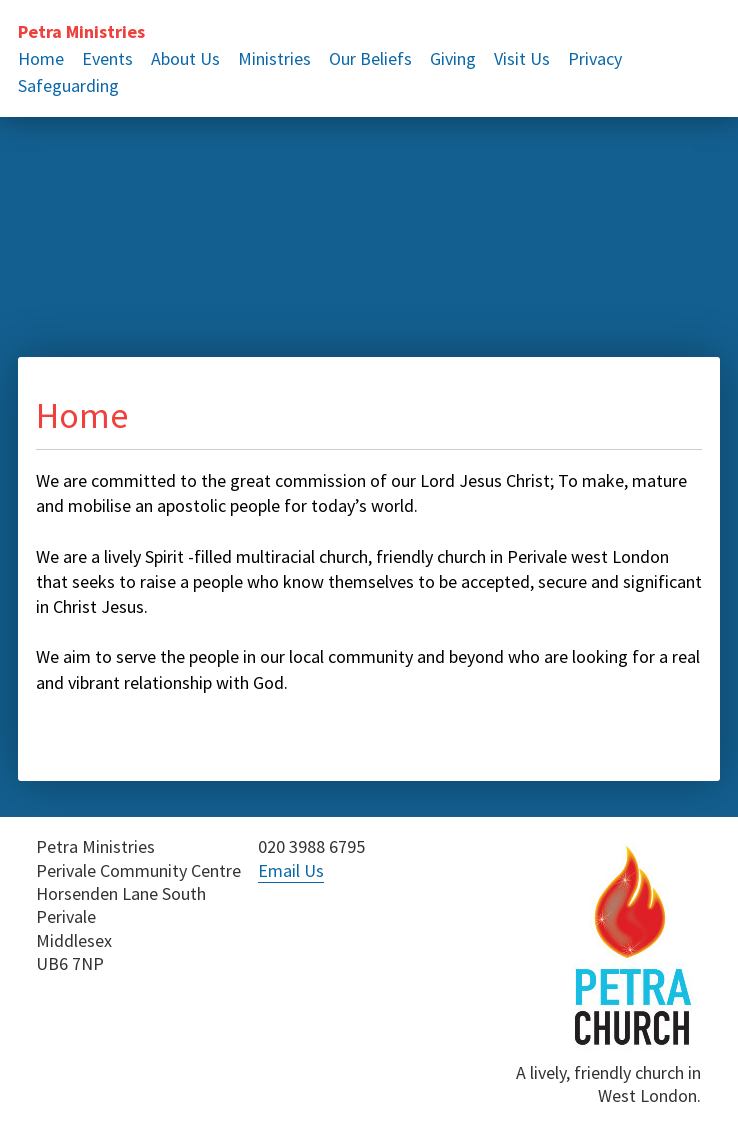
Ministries (274, 58)
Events (107, 58)
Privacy (595, 58)
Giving (453, 58)
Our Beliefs (370, 58)
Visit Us (522, 58)
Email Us (291, 870)
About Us (185, 58)
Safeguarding (68, 85)
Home (41, 58)
